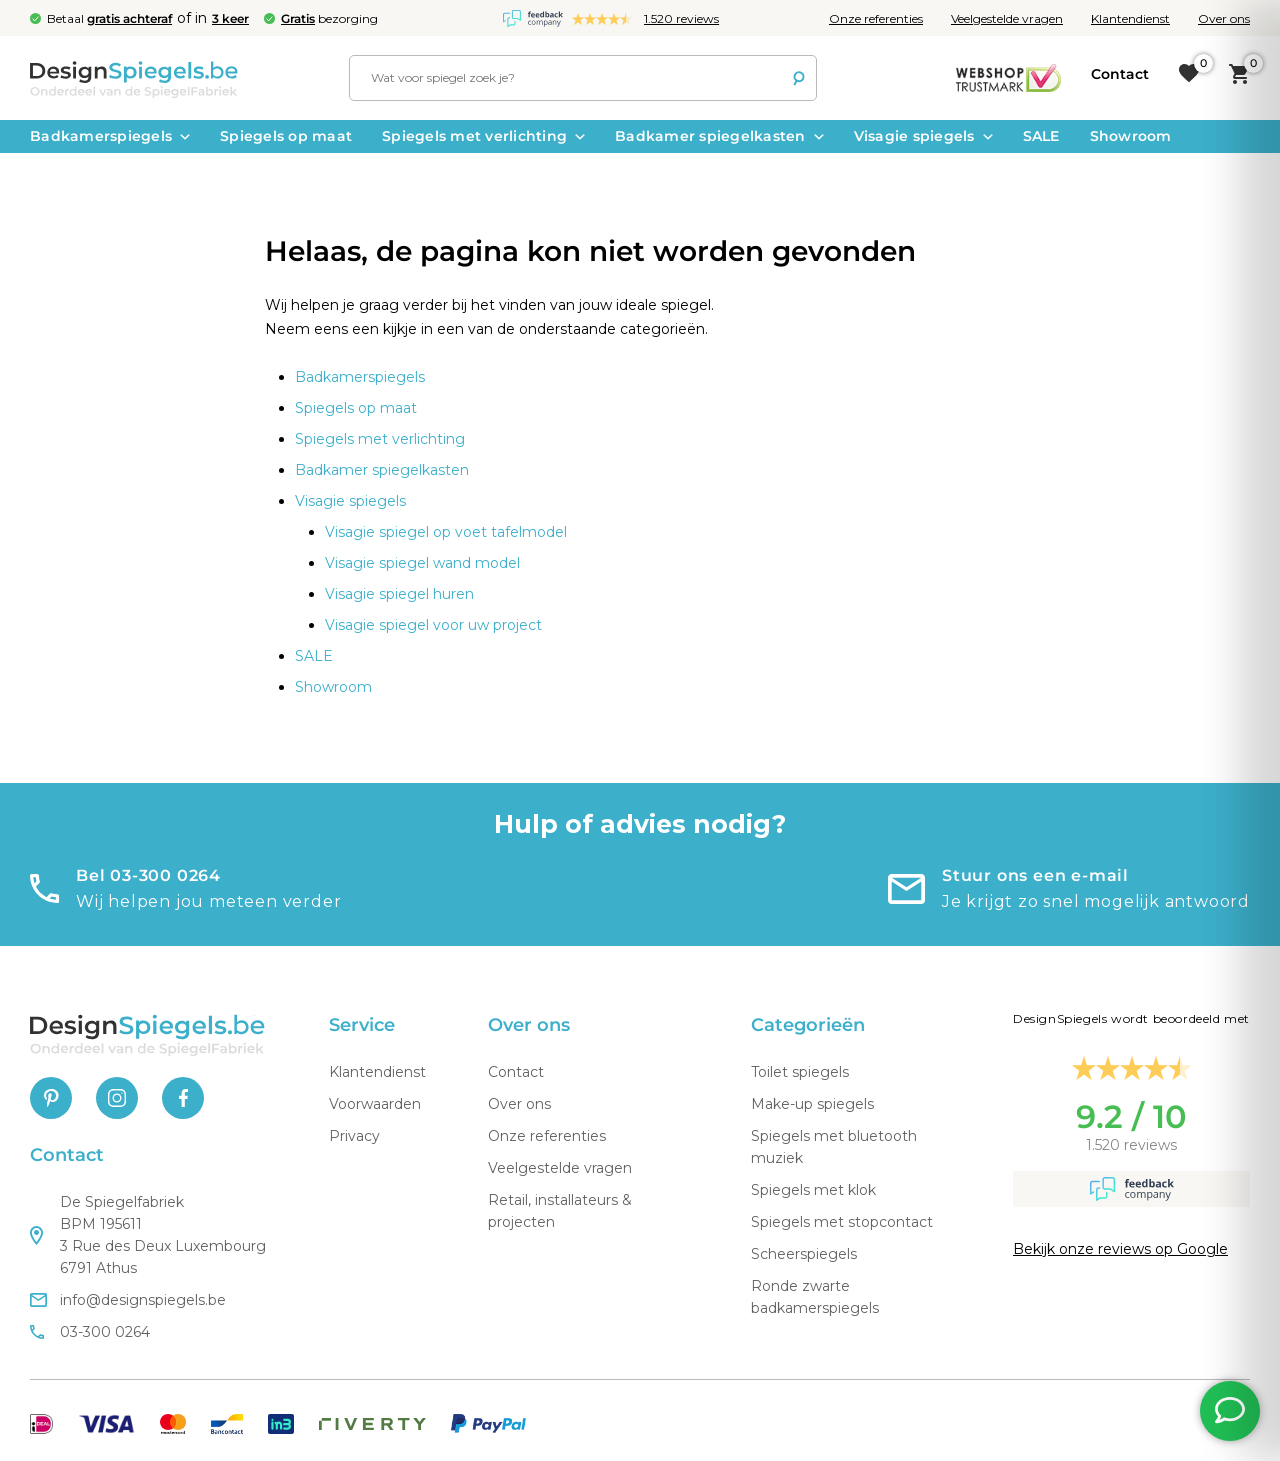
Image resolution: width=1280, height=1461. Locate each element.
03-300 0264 (90, 1332)
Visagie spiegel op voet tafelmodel (446, 532)
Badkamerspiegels (110, 136)
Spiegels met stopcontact (842, 1222)
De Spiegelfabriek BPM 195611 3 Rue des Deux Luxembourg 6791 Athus (148, 1235)
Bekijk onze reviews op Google (1120, 1249)
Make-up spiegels (812, 1104)
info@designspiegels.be (128, 1300)
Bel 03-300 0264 (148, 875)
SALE (1041, 136)
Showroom (1131, 136)
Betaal (109, 18)
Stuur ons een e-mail (1035, 875)
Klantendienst (1130, 18)
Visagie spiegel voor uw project (433, 625)
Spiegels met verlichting (483, 136)
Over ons (1224, 18)
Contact (516, 1072)
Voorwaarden (375, 1104)
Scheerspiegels (804, 1254)
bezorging (329, 18)
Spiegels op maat (286, 136)
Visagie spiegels (923, 136)
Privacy (354, 1136)
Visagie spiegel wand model (422, 563)
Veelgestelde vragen (1007, 18)
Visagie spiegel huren (399, 594)
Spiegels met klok (813, 1190)
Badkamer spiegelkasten (719, 136)
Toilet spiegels (800, 1072)
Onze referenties (876, 18)
